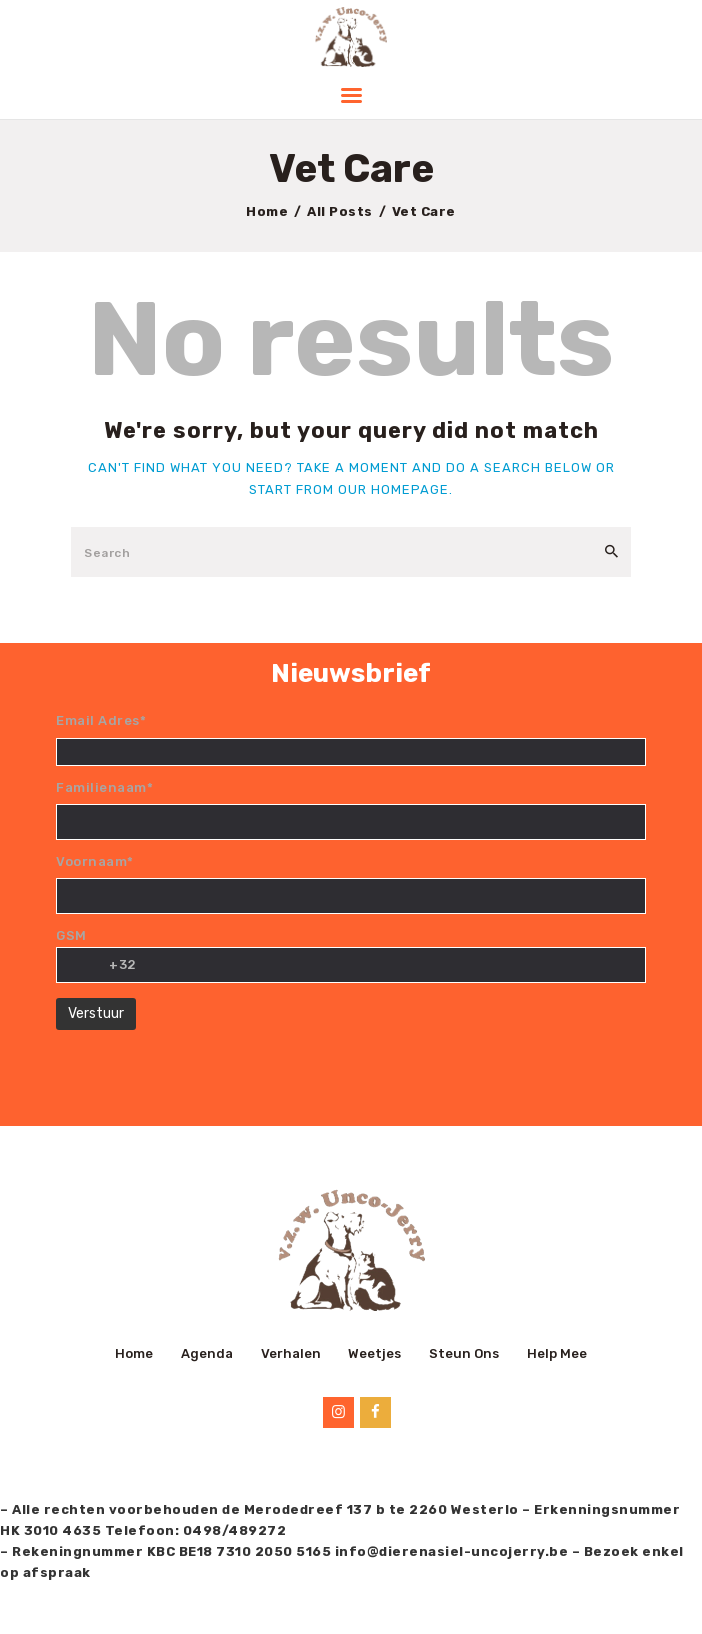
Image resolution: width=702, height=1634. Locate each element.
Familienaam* (104, 787)
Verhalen (291, 1353)
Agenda (207, 1353)
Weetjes (374, 1353)
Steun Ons (464, 1353)
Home (267, 211)
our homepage (393, 489)
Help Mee (557, 1353)
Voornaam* (95, 861)
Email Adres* (101, 720)
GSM (71, 935)
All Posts (340, 211)
